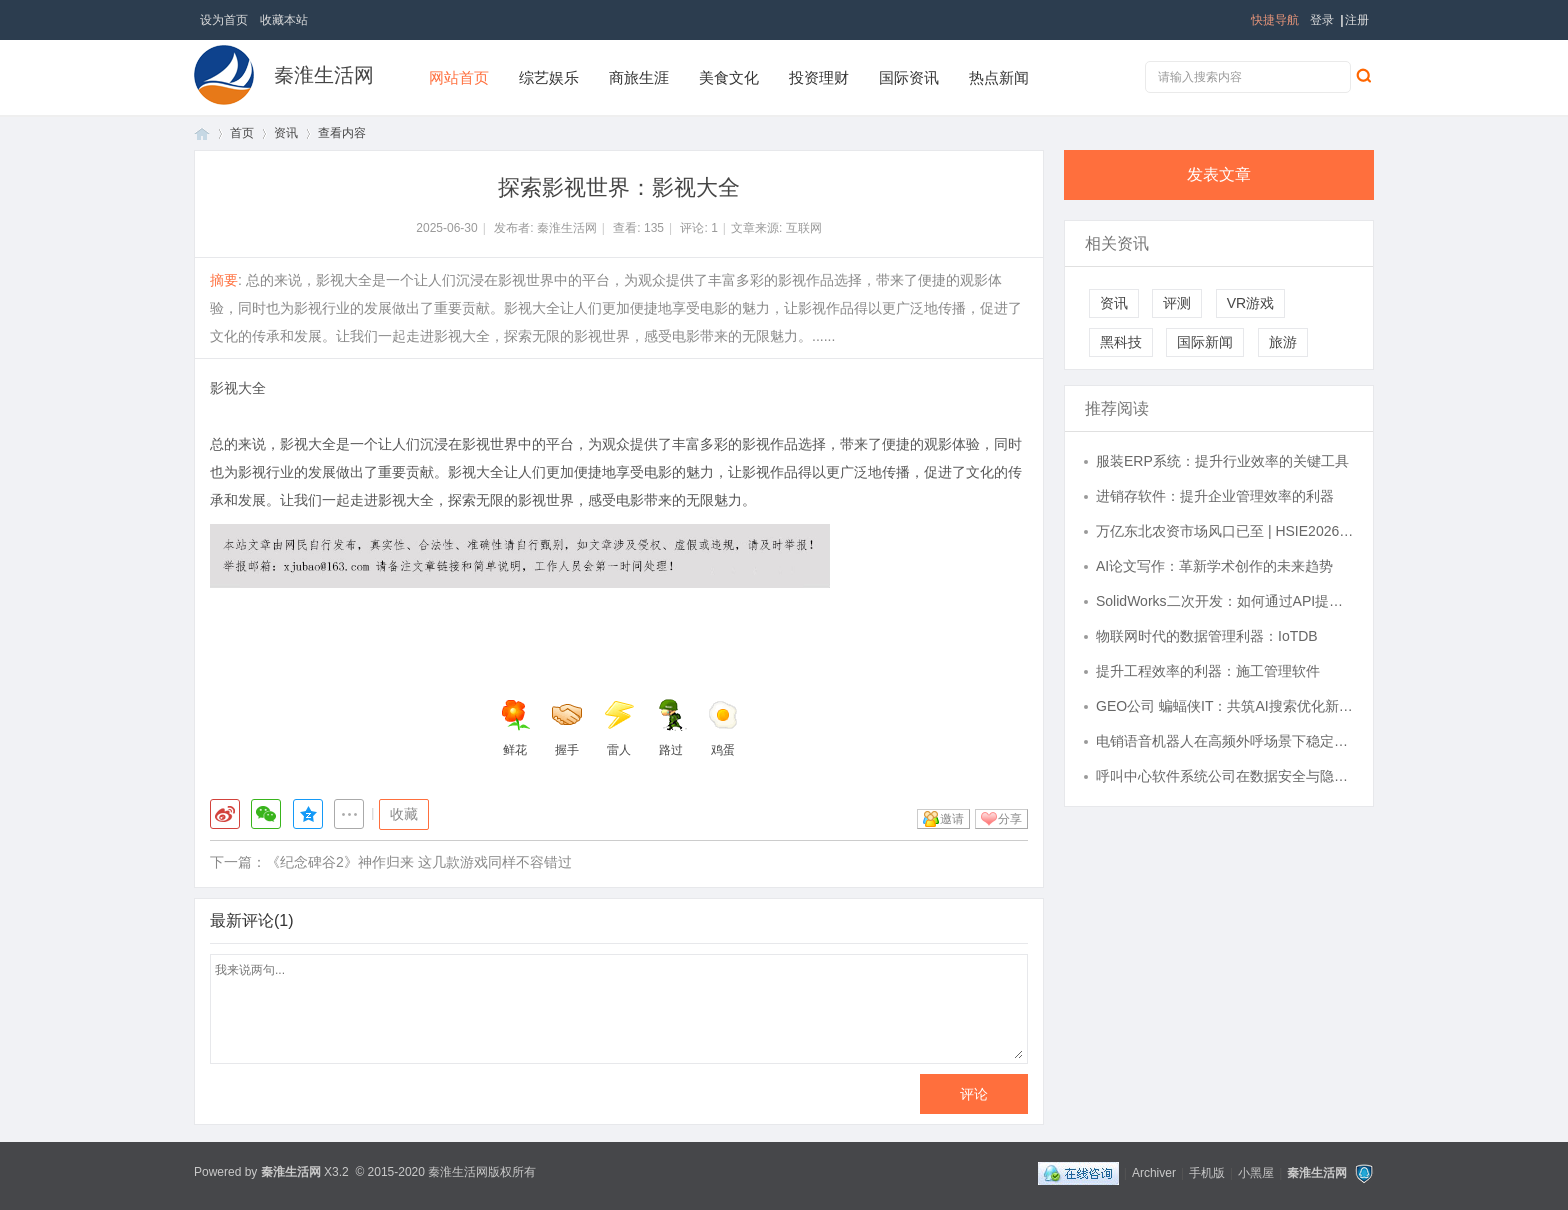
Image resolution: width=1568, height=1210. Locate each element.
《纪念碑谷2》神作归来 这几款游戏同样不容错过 (419, 862)
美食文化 (729, 77)
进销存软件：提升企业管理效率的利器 (1215, 496)
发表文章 (1219, 174)
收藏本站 (284, 20)
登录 (1322, 20)
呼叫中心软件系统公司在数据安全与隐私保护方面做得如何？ (1225, 776)
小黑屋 (1256, 1173)
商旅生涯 (639, 77)
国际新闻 (1205, 342)
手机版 (1207, 1173)
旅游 (1283, 342)
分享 (1010, 819)
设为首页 (224, 20)
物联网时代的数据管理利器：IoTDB (1207, 636)
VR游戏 (1250, 303)
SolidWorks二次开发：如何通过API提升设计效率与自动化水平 (1225, 601)
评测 (1177, 303)
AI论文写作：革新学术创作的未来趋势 (1214, 566)
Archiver (1154, 1173)
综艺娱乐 (549, 77)
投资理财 (819, 77)
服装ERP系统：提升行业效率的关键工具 (1222, 461)
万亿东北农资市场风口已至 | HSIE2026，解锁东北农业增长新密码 (1225, 531)
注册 (1357, 20)
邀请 (952, 819)
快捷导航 (1275, 20)
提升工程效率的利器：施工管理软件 (1208, 671)
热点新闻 (999, 77)
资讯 (286, 133)
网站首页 (459, 77)
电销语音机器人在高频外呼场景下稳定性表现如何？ (1225, 741)
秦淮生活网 (324, 75)
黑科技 (1121, 342)
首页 (202, 133)
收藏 (404, 814)
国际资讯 (909, 77)
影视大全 (238, 388)
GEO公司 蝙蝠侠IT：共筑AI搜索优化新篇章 (1225, 706)
